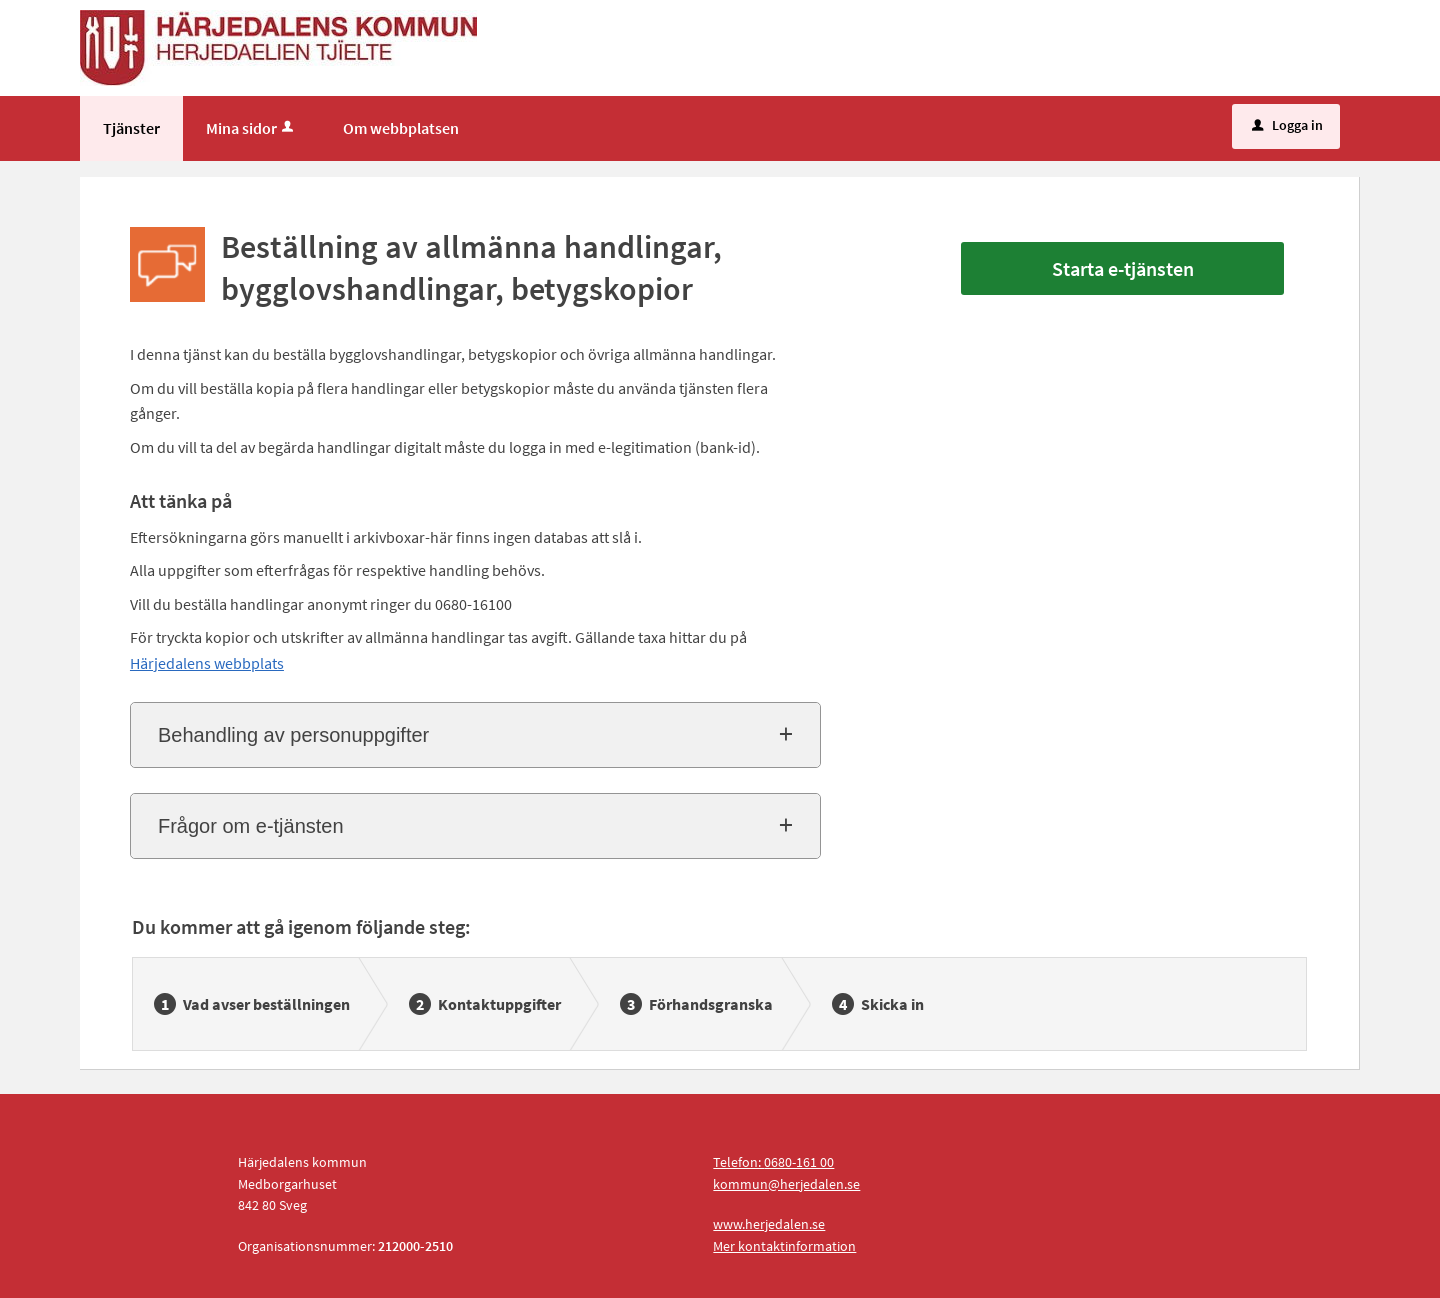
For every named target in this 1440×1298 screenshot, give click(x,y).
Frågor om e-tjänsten (251, 826)
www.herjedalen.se (769, 1224)
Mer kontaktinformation (784, 1246)
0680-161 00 (799, 1162)
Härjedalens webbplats (207, 663)
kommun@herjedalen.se (786, 1184)
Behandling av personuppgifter (293, 735)
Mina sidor (251, 128)
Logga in (1287, 125)
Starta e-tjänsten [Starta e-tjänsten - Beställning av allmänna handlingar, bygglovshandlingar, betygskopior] (1123, 268)
